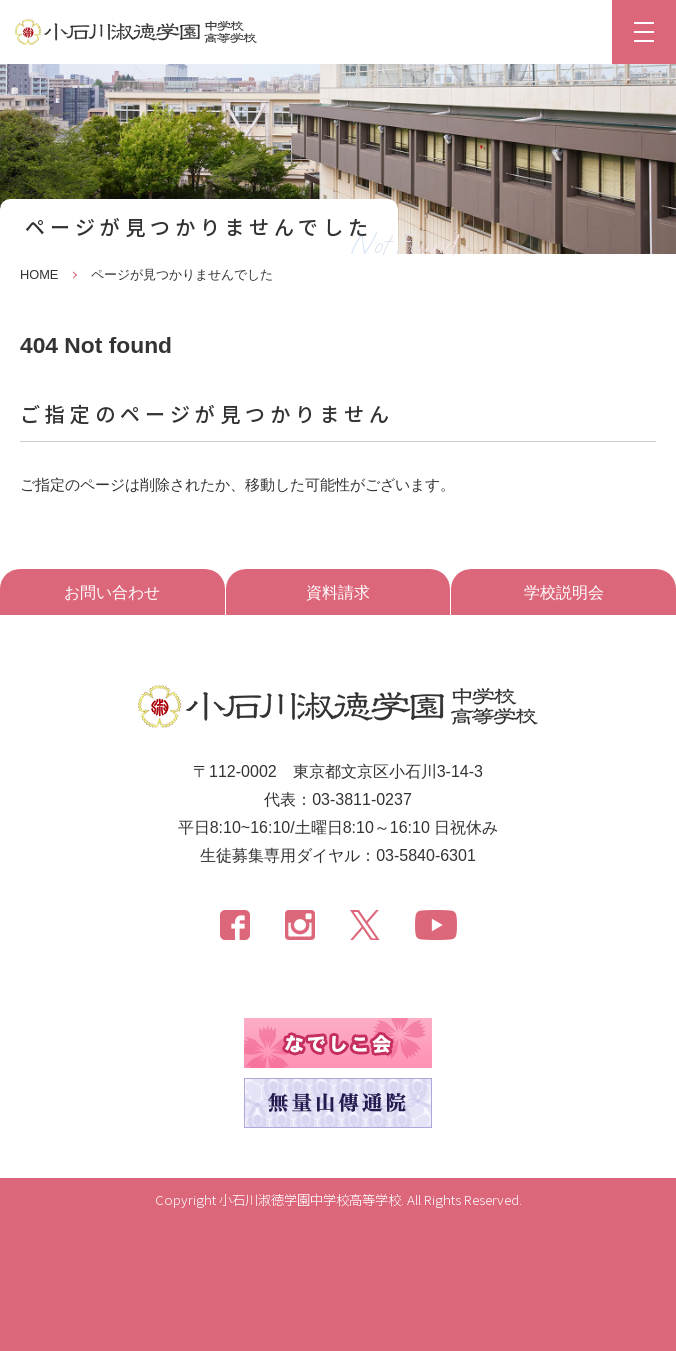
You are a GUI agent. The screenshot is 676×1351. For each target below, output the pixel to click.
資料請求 (338, 592)
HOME (39, 274)
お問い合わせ (112, 592)
